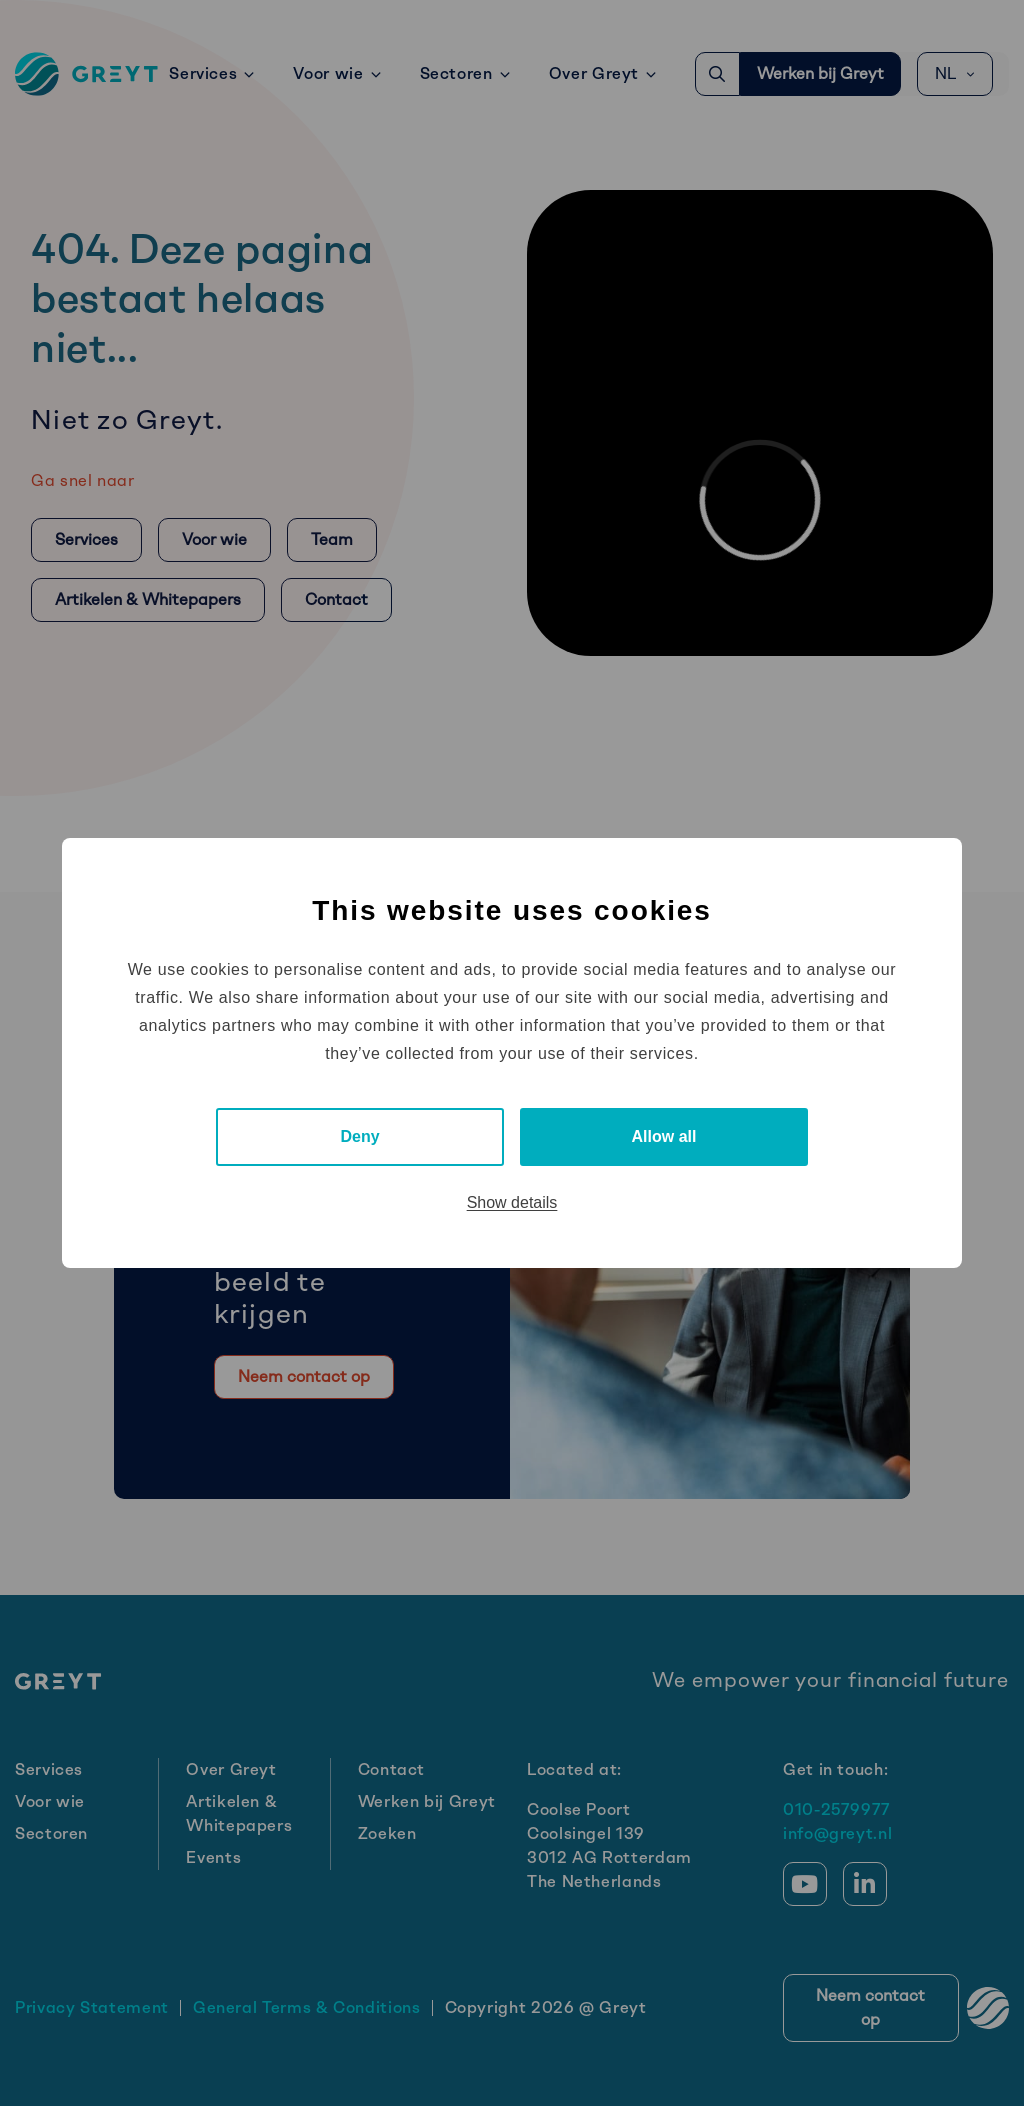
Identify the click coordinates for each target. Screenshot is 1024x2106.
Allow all (664, 1136)
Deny (359, 1136)
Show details (512, 1202)
